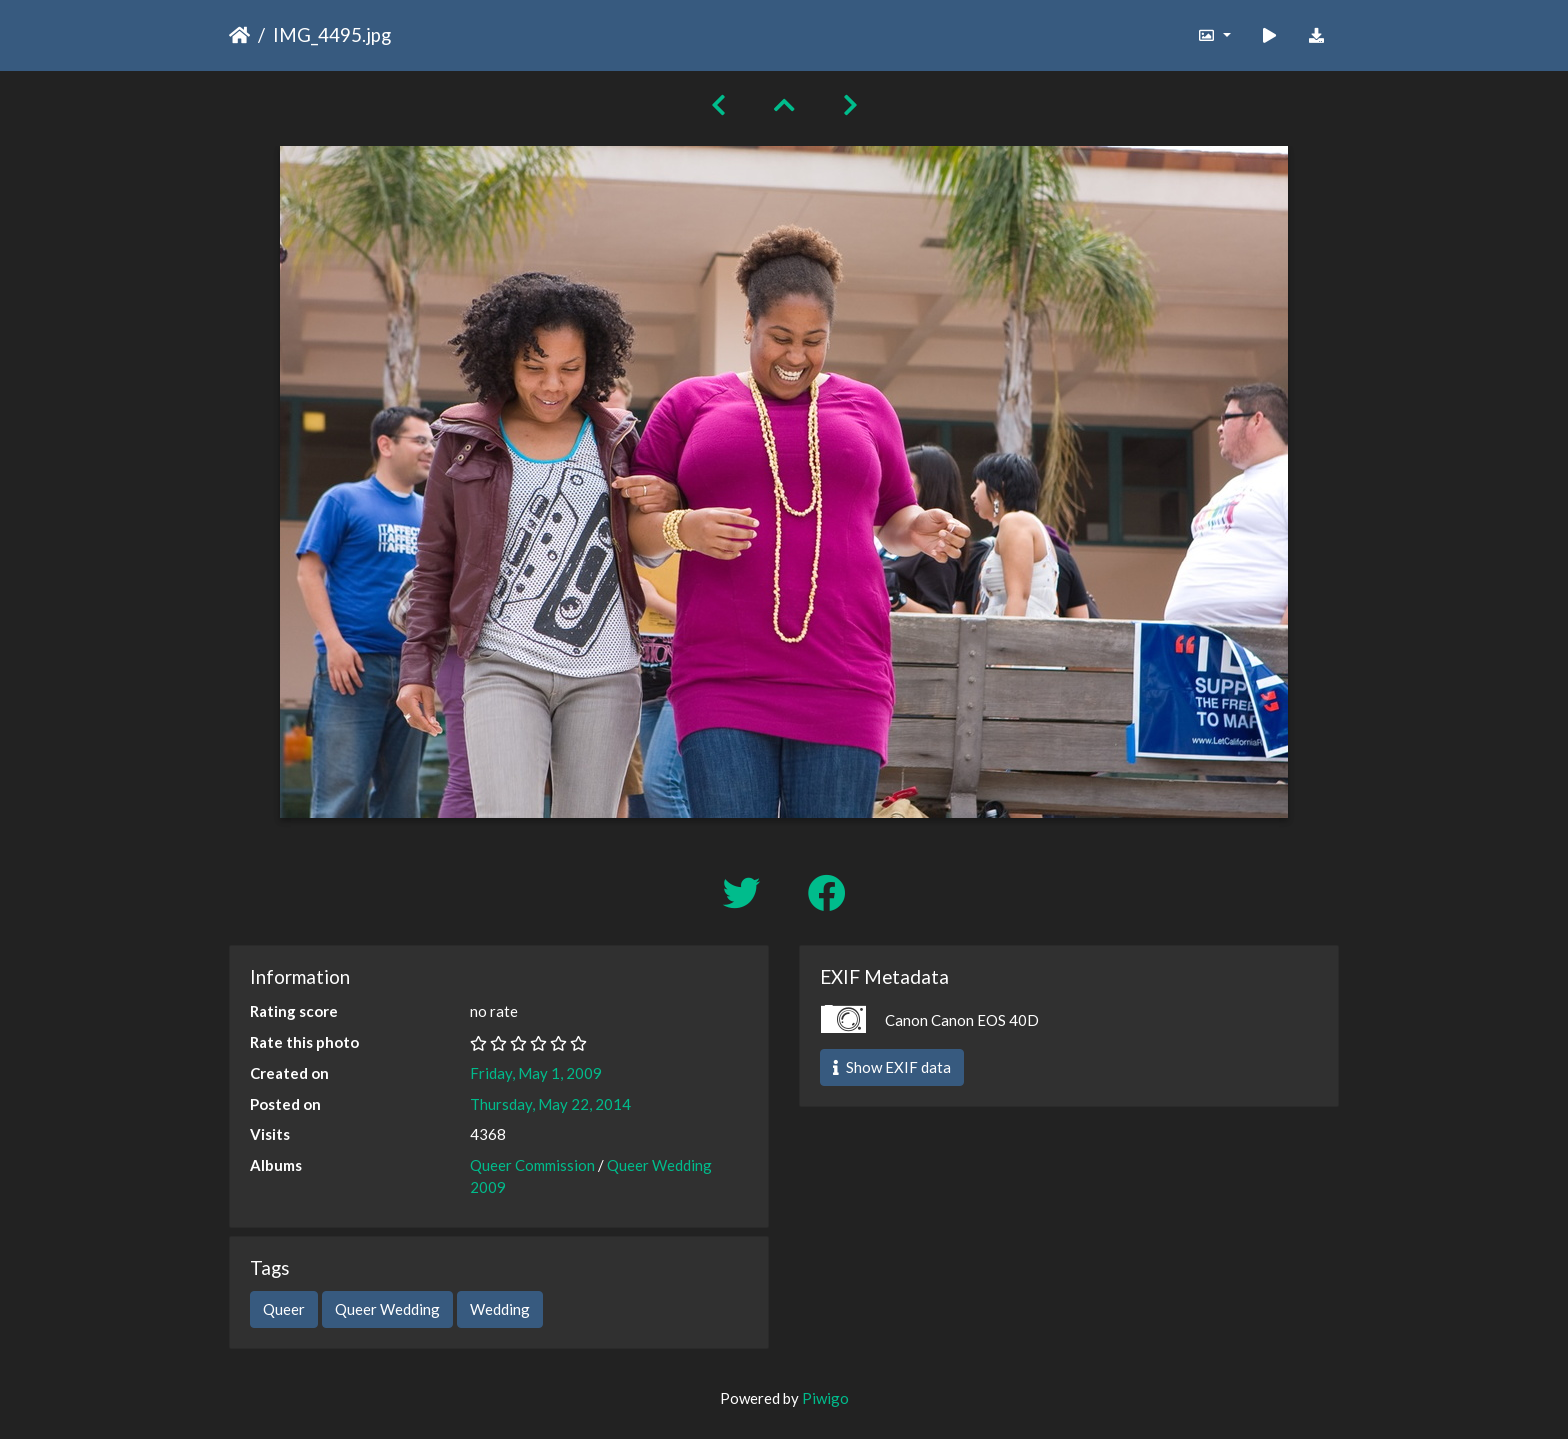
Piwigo (825, 1398)
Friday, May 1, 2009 (536, 1073)
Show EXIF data (892, 1067)
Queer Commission (532, 1165)
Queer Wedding (387, 1309)
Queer (284, 1309)
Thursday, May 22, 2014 (550, 1104)
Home (239, 35)
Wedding (500, 1309)
